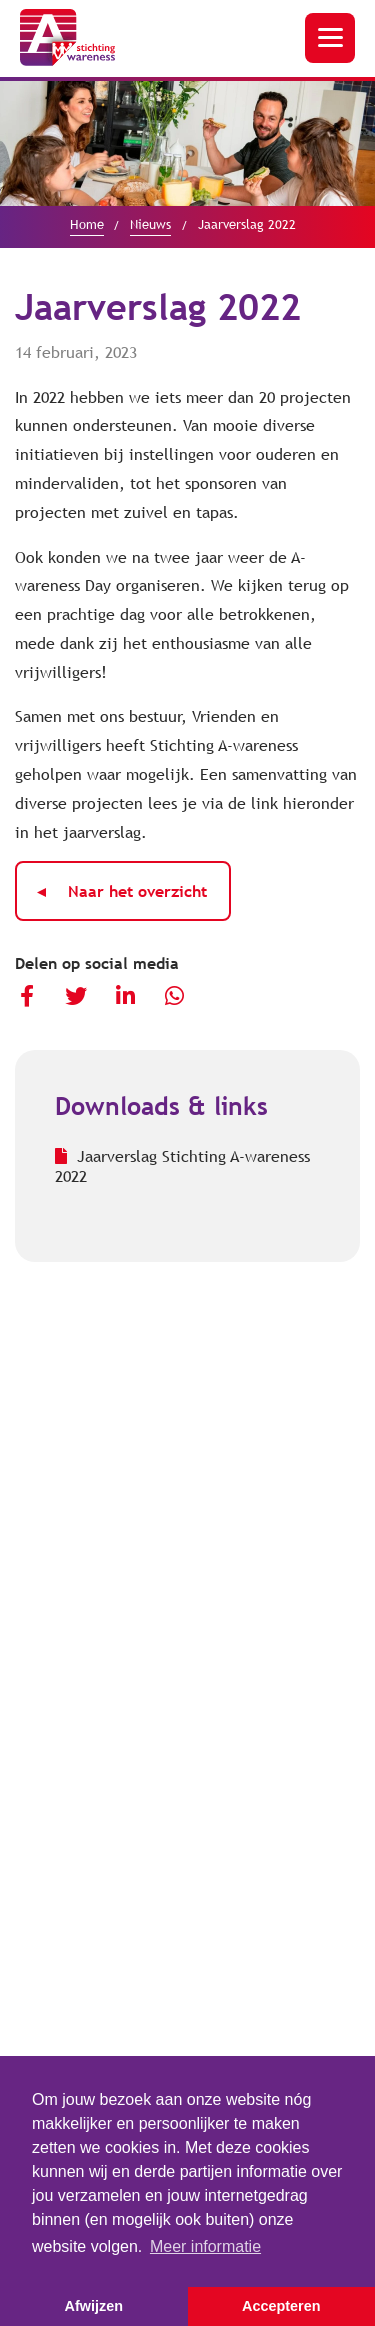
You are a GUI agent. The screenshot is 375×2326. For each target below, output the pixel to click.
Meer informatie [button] (205, 2246)
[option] (187, 143)
